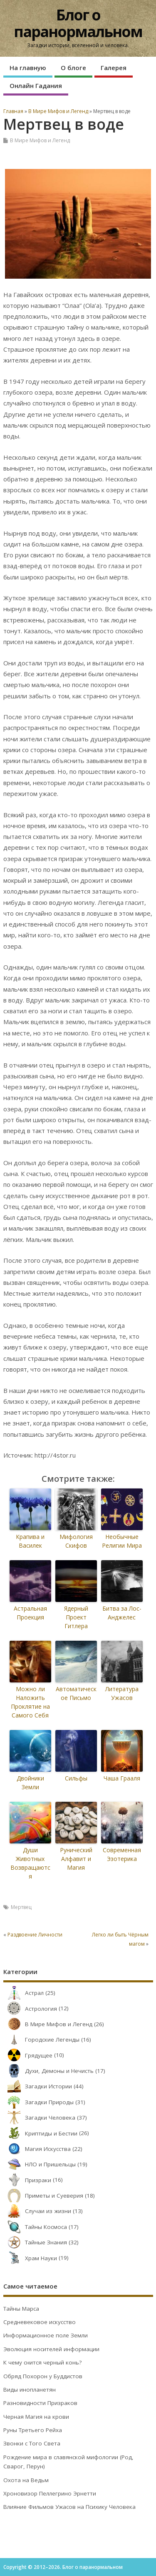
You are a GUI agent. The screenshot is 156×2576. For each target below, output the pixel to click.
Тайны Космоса (35, 2227)
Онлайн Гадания (36, 85)
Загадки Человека (39, 2117)
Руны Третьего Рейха (32, 2430)
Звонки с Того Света (31, 2443)
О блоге (73, 67)
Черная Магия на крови (36, 2416)
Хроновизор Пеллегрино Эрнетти (49, 2493)
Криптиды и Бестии (40, 2133)
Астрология (30, 2008)
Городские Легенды (41, 2039)
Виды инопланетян (29, 2389)
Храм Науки (30, 2258)
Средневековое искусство (39, 2322)
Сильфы (76, 1778)
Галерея (113, 67)
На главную (28, 67)
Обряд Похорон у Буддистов (42, 2376)
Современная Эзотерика (122, 1854)
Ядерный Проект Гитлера (76, 1617)
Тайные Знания (35, 2242)
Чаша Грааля (122, 1778)
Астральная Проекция (30, 1612)
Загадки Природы (38, 2102)
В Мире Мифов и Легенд (40, 140)
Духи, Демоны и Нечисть (48, 2071)
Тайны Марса (21, 2308)
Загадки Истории (37, 2086)
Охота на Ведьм (26, 2480)
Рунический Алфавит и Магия (76, 1858)
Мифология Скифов (76, 1541)
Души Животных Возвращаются (30, 1863)
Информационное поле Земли (45, 2335)
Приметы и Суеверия (43, 2195)
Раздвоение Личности (34, 1934)
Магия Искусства (37, 2149)
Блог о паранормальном (78, 23)
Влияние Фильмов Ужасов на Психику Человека (69, 2507)
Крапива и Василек (30, 1541)
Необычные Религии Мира (122, 1541)
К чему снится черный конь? (42, 2362)
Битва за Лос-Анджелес (121, 1612)
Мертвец (21, 1907)
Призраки (27, 2180)
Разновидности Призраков (40, 2403)
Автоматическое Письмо (76, 1693)
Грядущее (27, 2055)
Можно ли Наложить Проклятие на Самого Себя (30, 1702)
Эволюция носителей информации (51, 2349)
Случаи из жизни (37, 2211)
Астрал (23, 1993)
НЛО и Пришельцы (39, 2164)
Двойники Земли (30, 1782)
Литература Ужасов (122, 1693)
